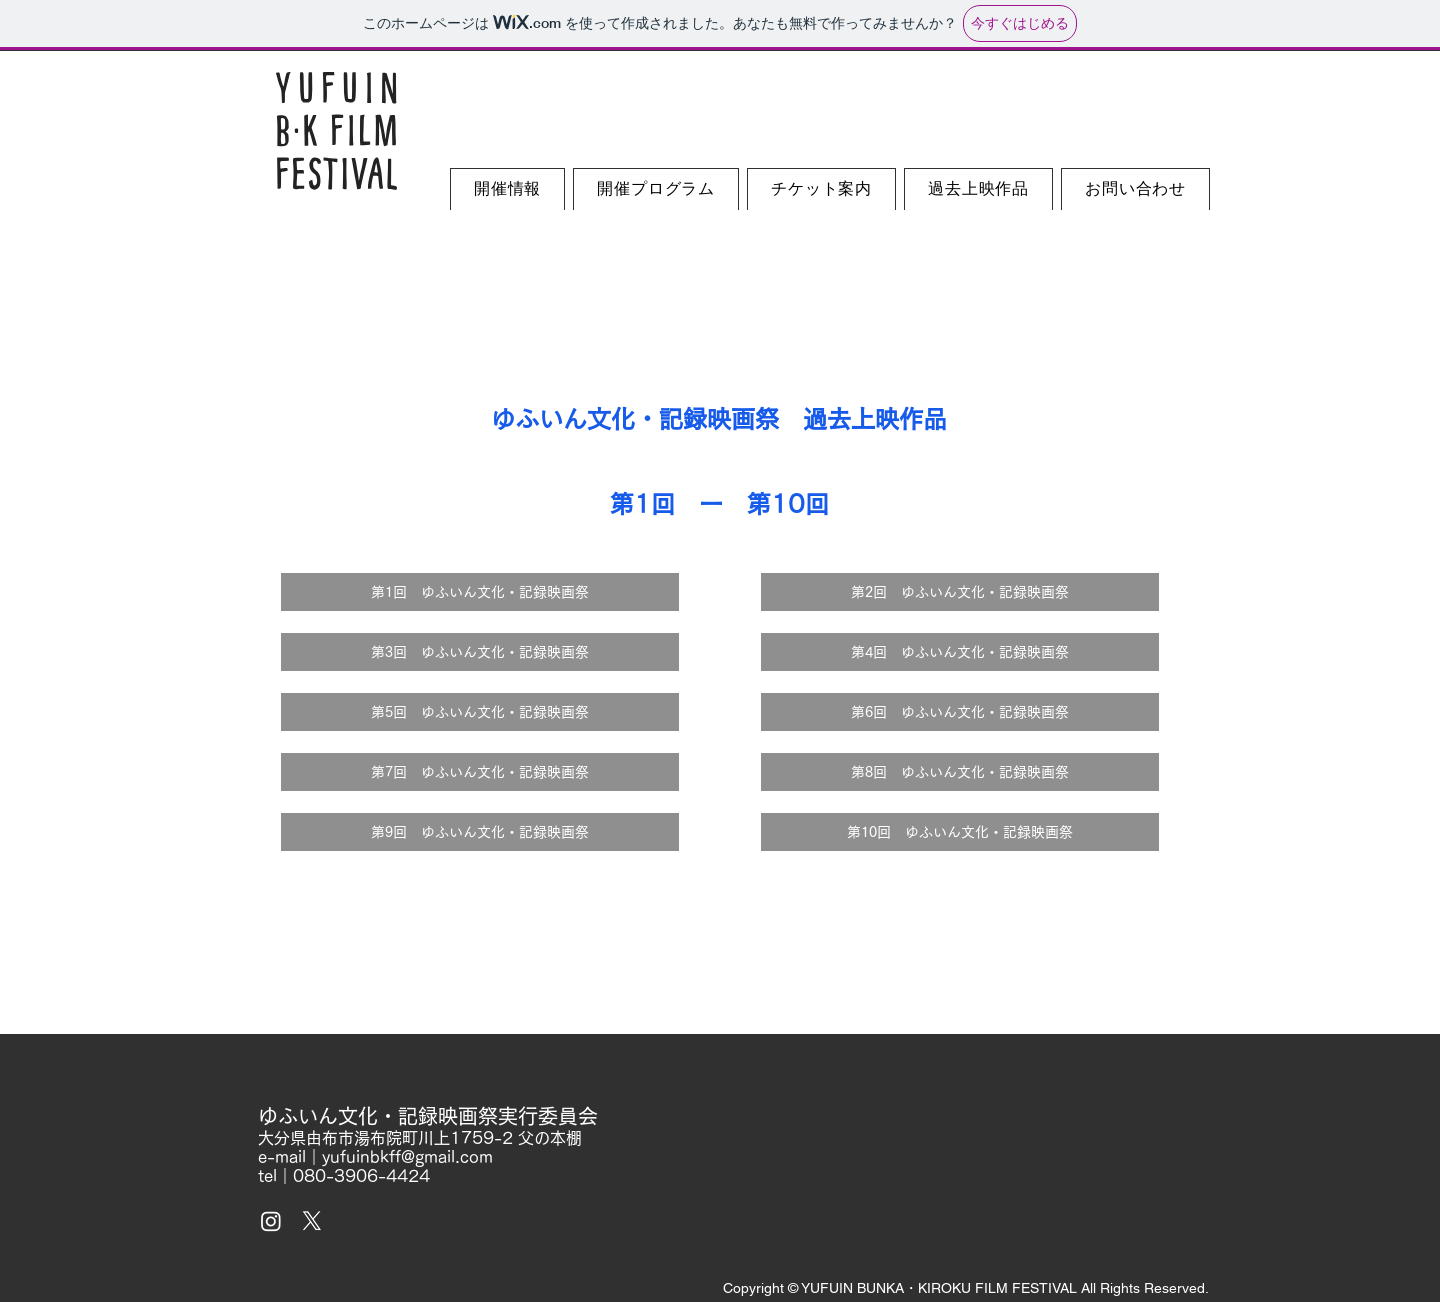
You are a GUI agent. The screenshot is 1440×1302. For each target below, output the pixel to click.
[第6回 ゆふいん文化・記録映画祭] (960, 712)
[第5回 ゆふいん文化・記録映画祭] (480, 712)
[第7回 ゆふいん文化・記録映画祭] (480, 772)
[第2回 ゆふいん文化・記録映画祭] (960, 592)
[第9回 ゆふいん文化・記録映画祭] (480, 832)
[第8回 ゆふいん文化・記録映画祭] (960, 772)
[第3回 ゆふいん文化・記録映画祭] (480, 652)
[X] (312, 1221)
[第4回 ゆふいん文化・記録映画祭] (960, 652)
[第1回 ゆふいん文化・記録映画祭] (480, 592)
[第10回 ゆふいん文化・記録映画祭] (960, 832)
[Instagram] (271, 1221)
